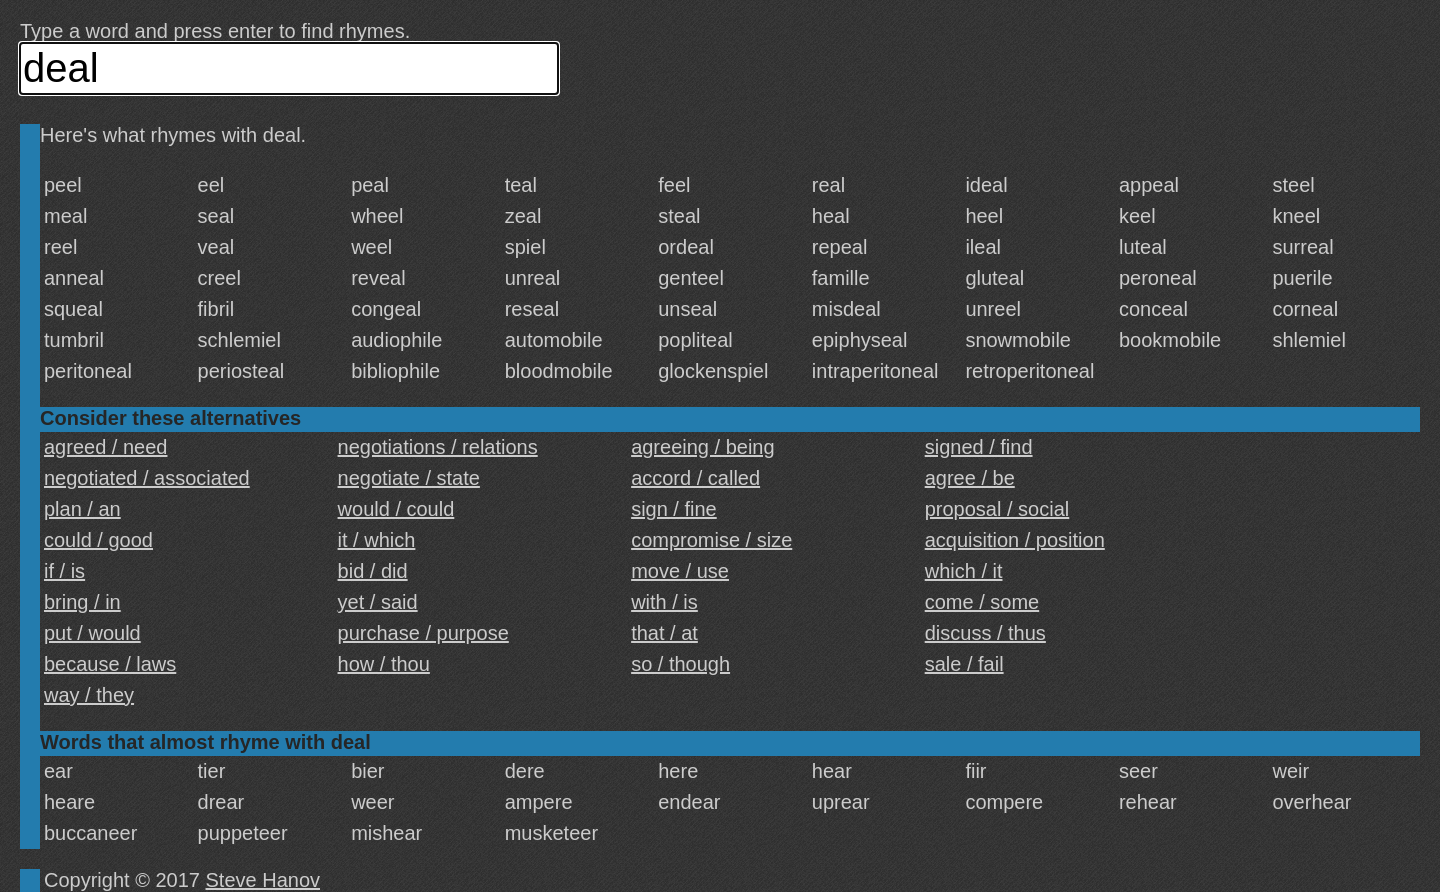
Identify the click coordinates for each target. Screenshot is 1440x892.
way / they (89, 695)
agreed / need (105, 447)
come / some (982, 602)
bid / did (373, 571)
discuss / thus (985, 633)
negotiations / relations (438, 447)
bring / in (82, 602)
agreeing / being (702, 447)
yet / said (378, 602)
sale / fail (964, 664)
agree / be (970, 478)
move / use (680, 571)
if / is (64, 571)
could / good (98, 540)
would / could (396, 509)
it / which (377, 540)
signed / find (979, 447)
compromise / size (711, 540)
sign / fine (674, 509)
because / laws (110, 664)
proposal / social (997, 509)
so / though (680, 664)
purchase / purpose (423, 633)
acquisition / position (1015, 540)
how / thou (384, 664)
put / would (92, 633)
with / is (664, 602)
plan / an (82, 509)
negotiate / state (409, 478)
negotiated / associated (147, 478)
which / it (964, 571)
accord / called (695, 478)
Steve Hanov (263, 880)
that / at (664, 633)
